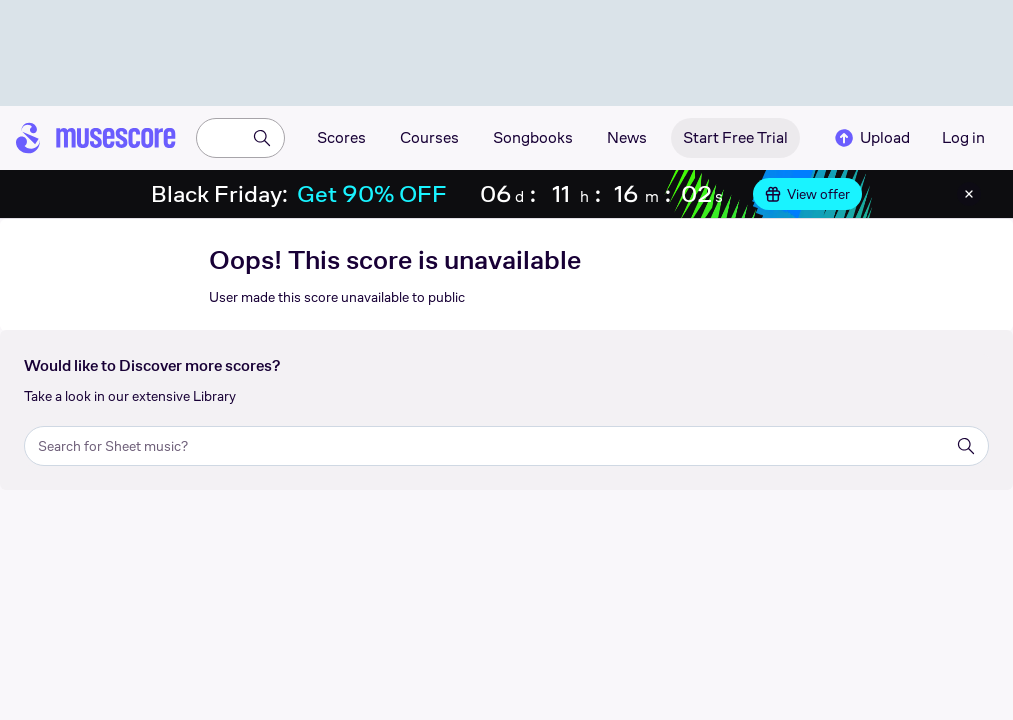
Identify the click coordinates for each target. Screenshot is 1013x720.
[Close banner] (969, 194)
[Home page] (96, 138)
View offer (807, 194)
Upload (871, 138)
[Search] (262, 138)
